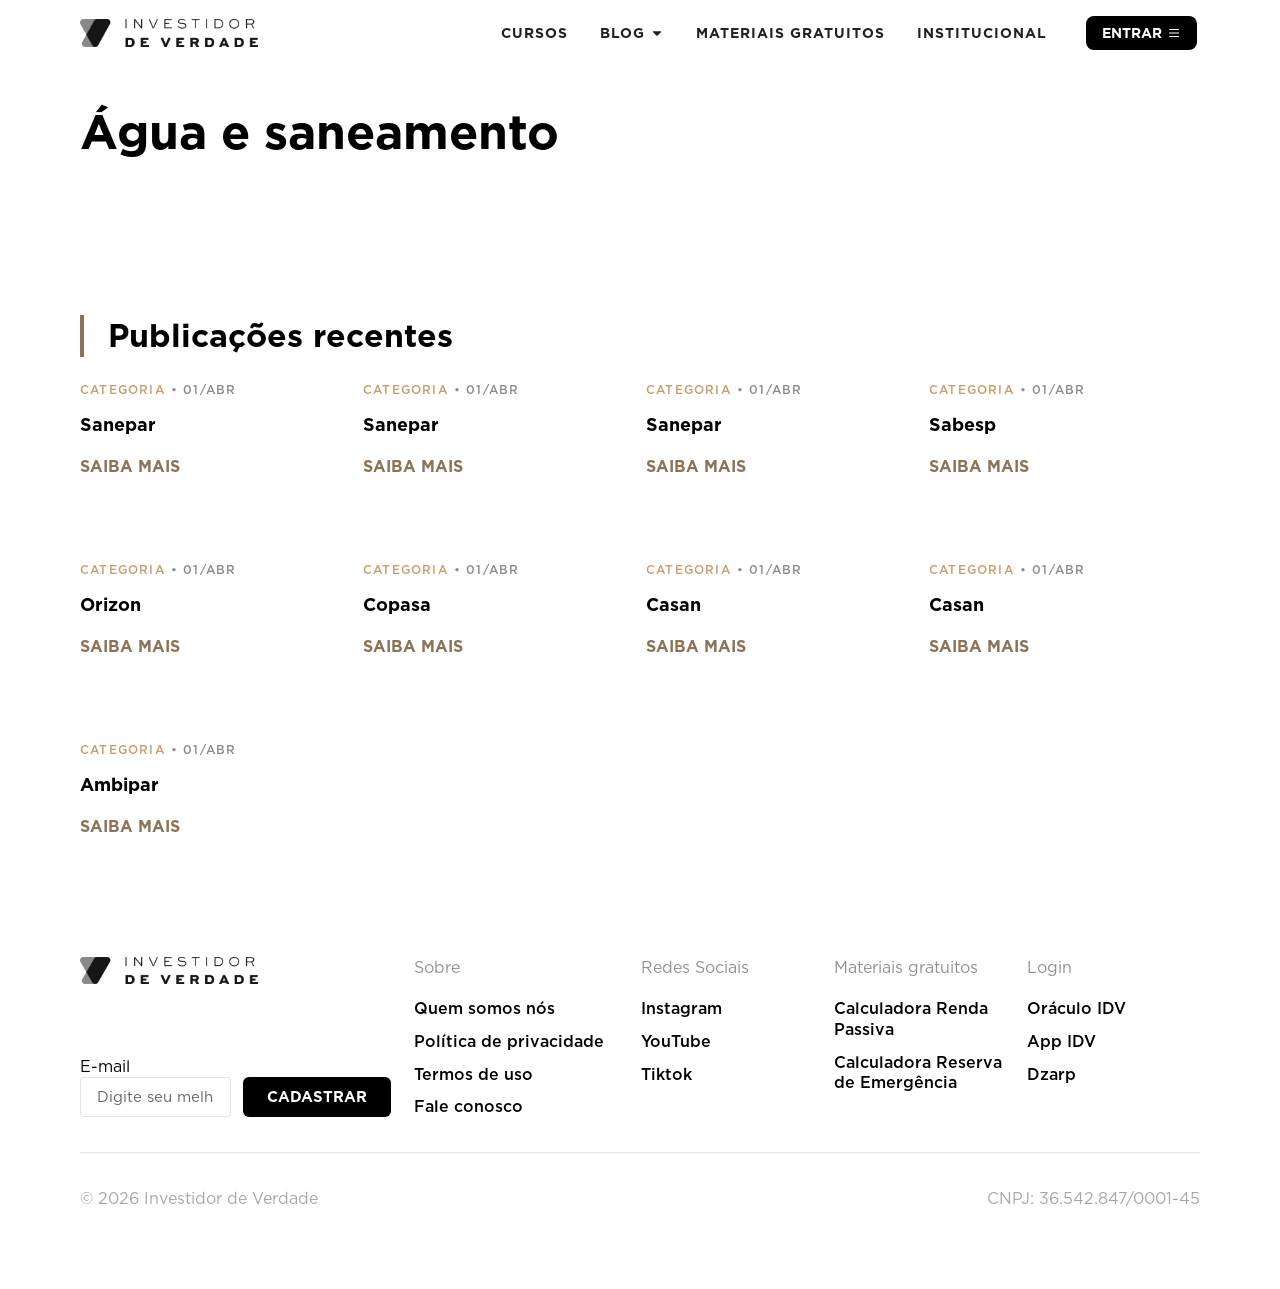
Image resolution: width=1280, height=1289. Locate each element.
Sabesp (962, 424)
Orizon (110, 604)
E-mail (105, 1066)
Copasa (397, 604)
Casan (673, 604)
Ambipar (119, 784)
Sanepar (118, 424)
